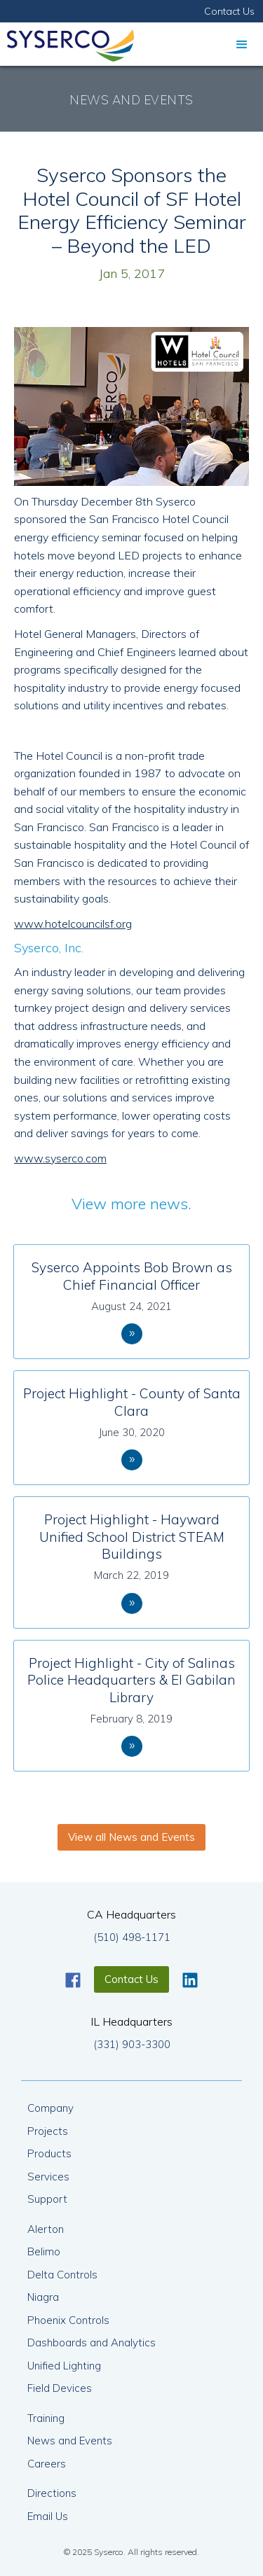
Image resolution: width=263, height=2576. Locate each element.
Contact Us (229, 11)
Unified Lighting (64, 2365)
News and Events (69, 2440)
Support (47, 2199)
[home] (67, 42)
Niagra (43, 2297)
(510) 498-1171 (131, 1937)
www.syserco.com (60, 1158)
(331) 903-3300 (131, 2044)
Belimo (43, 2251)
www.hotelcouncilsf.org (73, 924)
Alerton (45, 2229)
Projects (47, 2131)
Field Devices (59, 2388)
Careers (46, 2463)
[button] (242, 44)
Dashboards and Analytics (91, 2342)
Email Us (47, 2516)
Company (50, 2108)
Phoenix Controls (68, 2320)
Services (48, 2176)
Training (46, 2418)
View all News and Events (131, 1837)
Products (49, 2153)
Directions (51, 2493)
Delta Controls (62, 2274)
